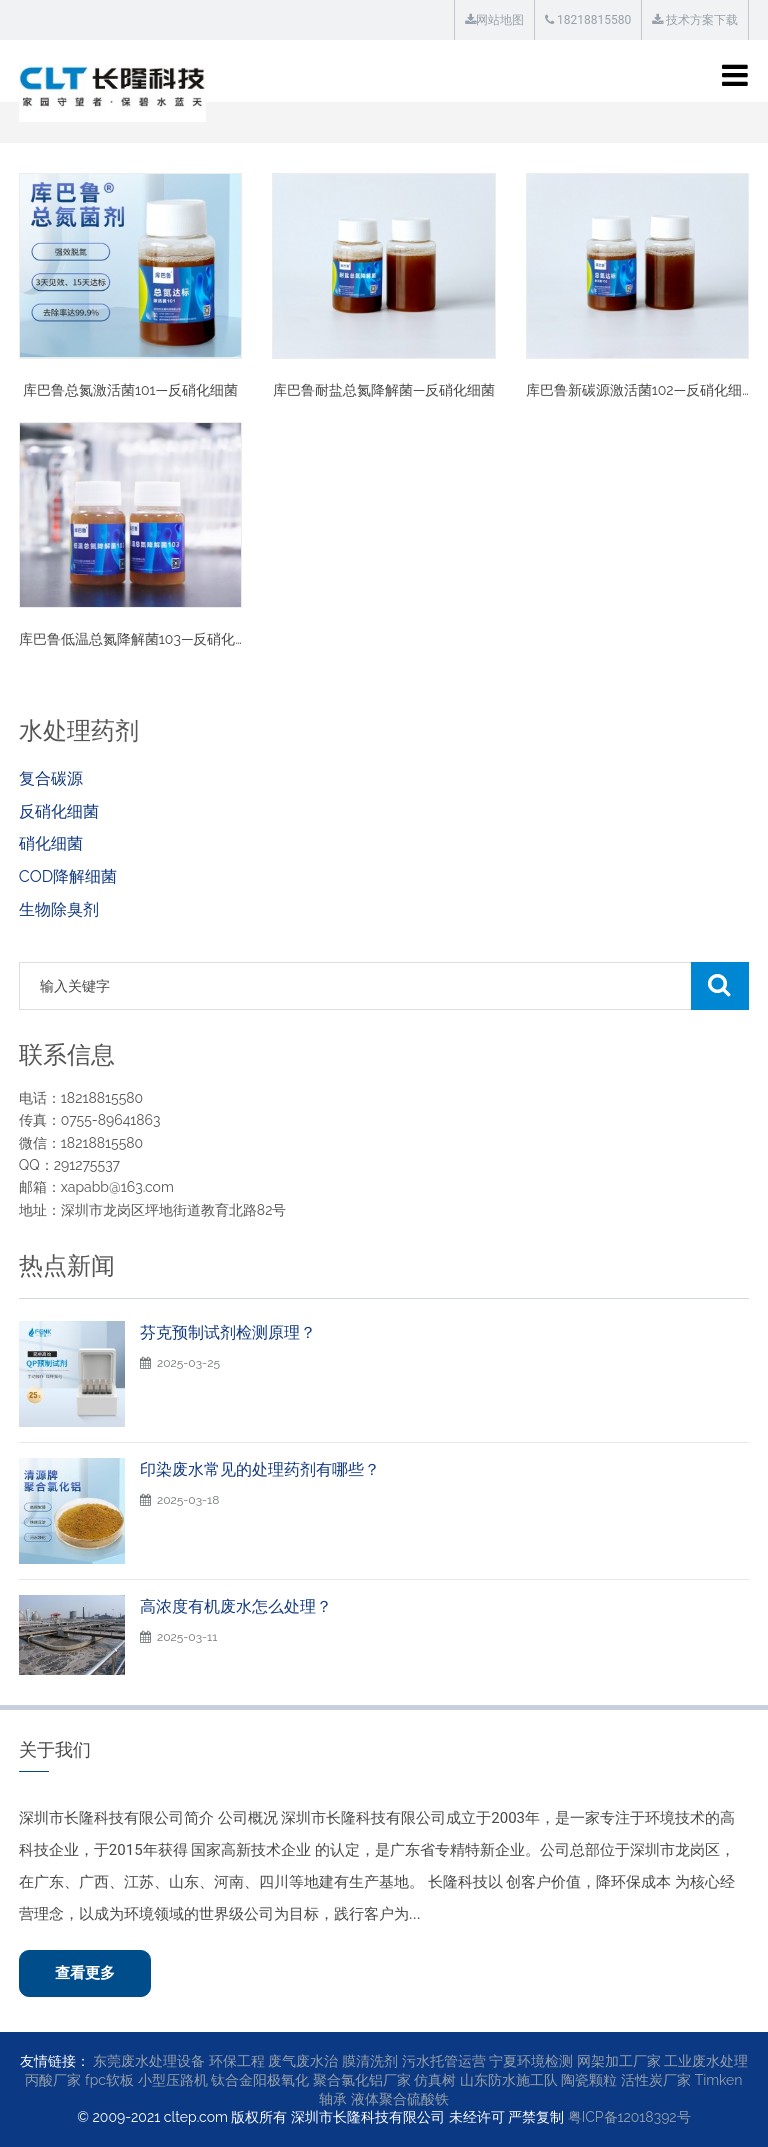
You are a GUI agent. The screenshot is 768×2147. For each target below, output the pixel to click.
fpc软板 (109, 2080)
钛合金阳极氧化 (260, 2080)
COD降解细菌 (68, 876)
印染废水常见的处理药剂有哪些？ (260, 1469)
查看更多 (85, 1973)
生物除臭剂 (59, 909)
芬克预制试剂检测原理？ (228, 1332)
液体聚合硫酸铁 (400, 2099)
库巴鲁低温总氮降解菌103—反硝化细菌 (141, 639)
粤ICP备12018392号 (629, 2117)
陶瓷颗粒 (589, 2080)
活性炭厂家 (656, 2080)
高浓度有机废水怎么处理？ (236, 1606)
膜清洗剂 (370, 2061)
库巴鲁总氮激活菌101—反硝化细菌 (130, 390)
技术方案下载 (695, 20)
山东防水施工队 (509, 2080)
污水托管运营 (444, 2061)
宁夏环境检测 (531, 2061)
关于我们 (55, 1749)
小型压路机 (173, 2080)
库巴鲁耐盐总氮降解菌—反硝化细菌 (384, 390)
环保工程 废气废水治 (274, 2061)
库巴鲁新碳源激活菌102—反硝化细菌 (641, 390)
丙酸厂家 (53, 2080)
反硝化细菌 (59, 811)
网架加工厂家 (619, 2061)
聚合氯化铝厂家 (362, 2080)
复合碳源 (51, 778)
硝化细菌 (51, 843)
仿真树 (435, 2080)
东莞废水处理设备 (149, 2061)
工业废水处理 (706, 2061)
